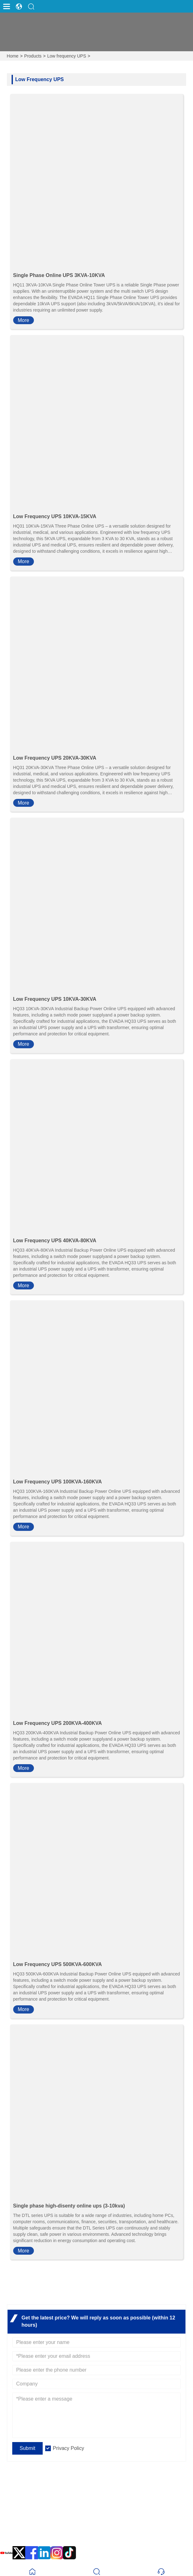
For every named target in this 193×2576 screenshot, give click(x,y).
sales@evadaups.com (40, 2517)
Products (32, 55)
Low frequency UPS (66, 55)
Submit (27, 2448)
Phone (26, 2530)
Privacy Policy (68, 2448)
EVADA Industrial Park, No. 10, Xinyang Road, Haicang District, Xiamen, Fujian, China (103, 2494)
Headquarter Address (55, 2482)
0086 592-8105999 (36, 2537)
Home (13, 55)
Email (24, 2510)
